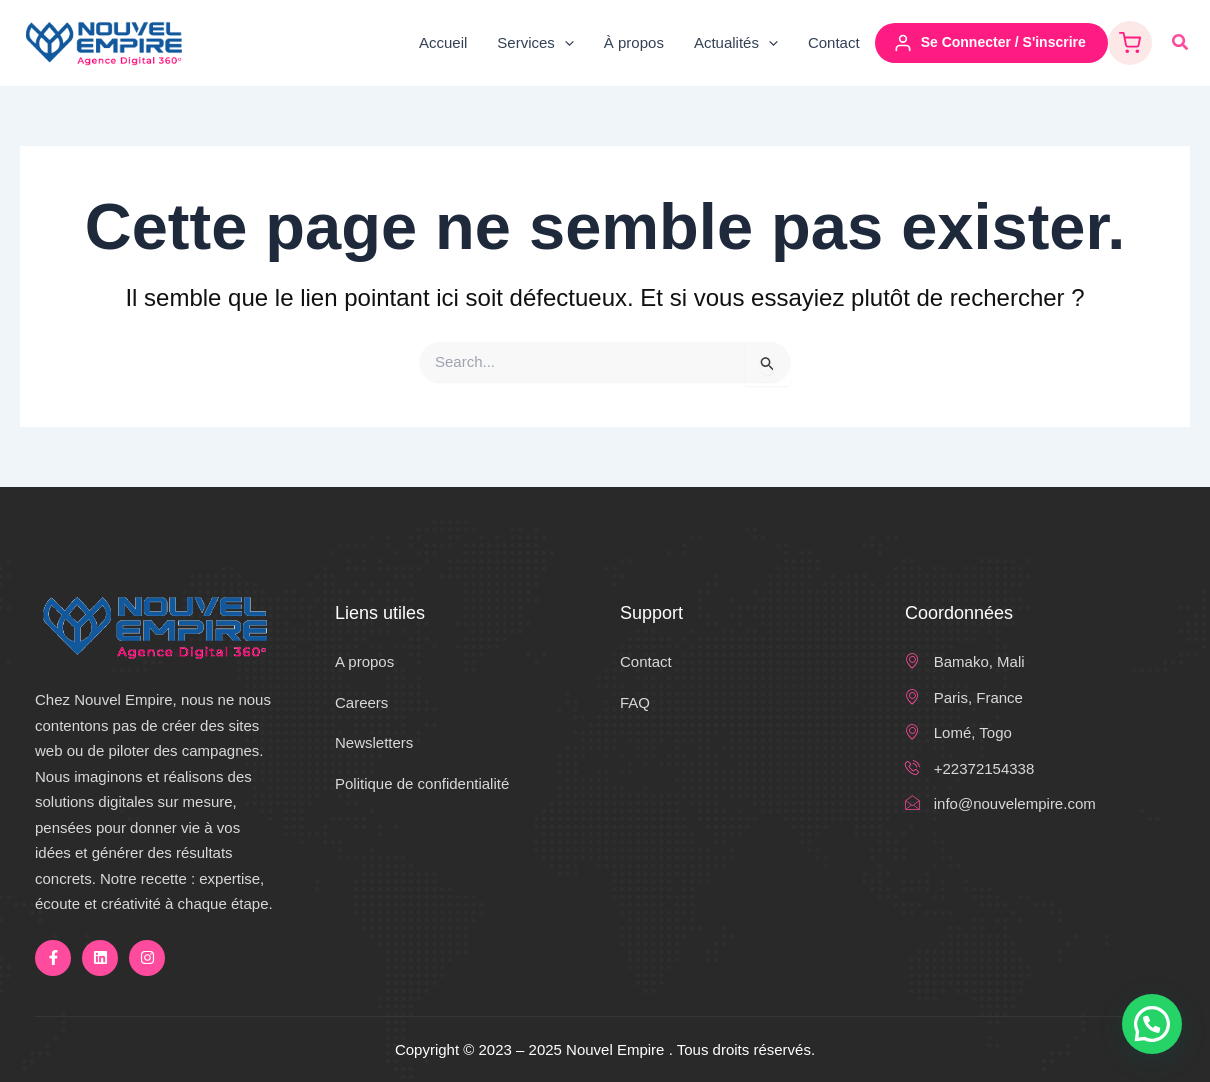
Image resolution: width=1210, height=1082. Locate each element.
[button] (1181, 43)
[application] (564, 43)
